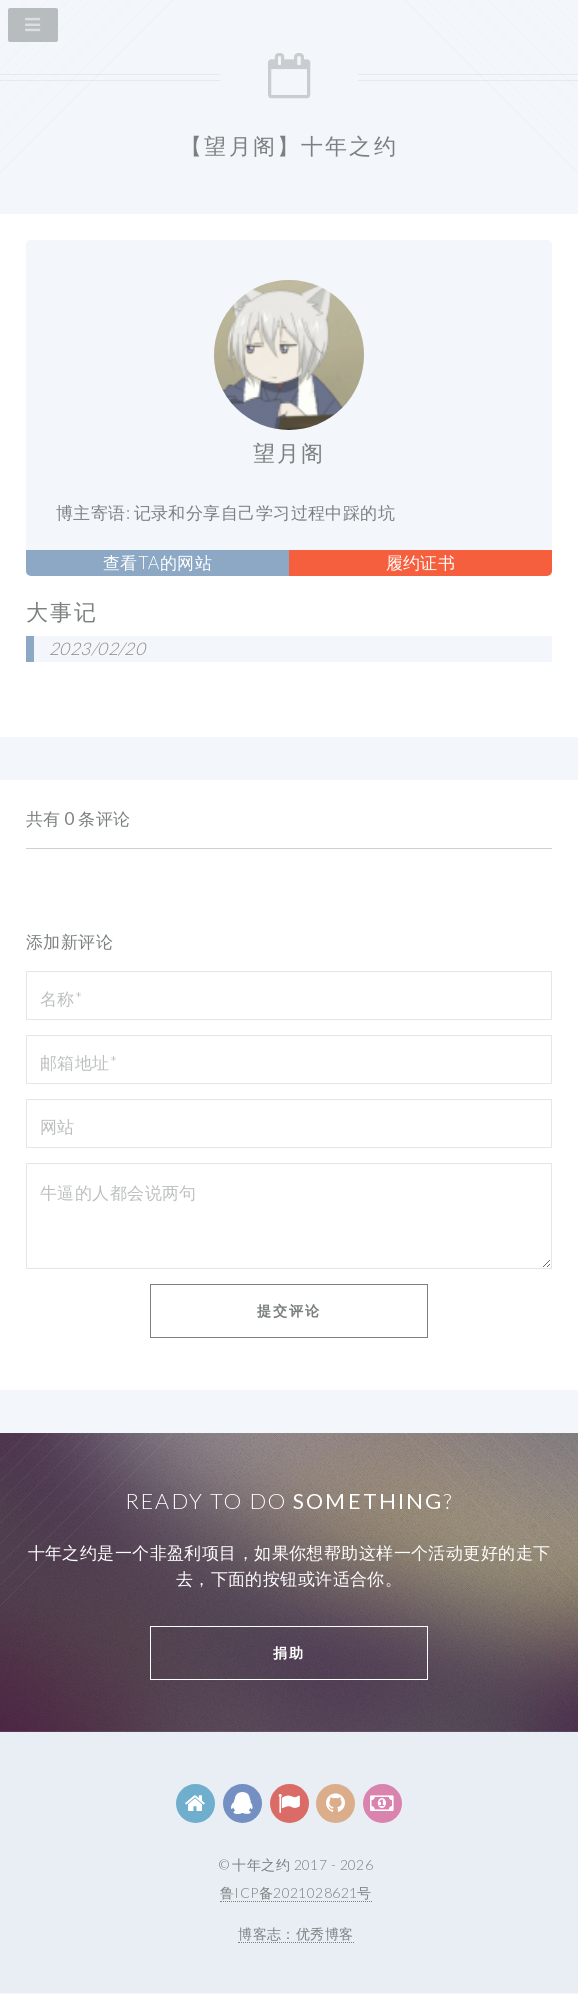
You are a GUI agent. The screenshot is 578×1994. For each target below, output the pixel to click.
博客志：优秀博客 (295, 1933)
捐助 (289, 1652)
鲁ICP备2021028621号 (296, 1892)
